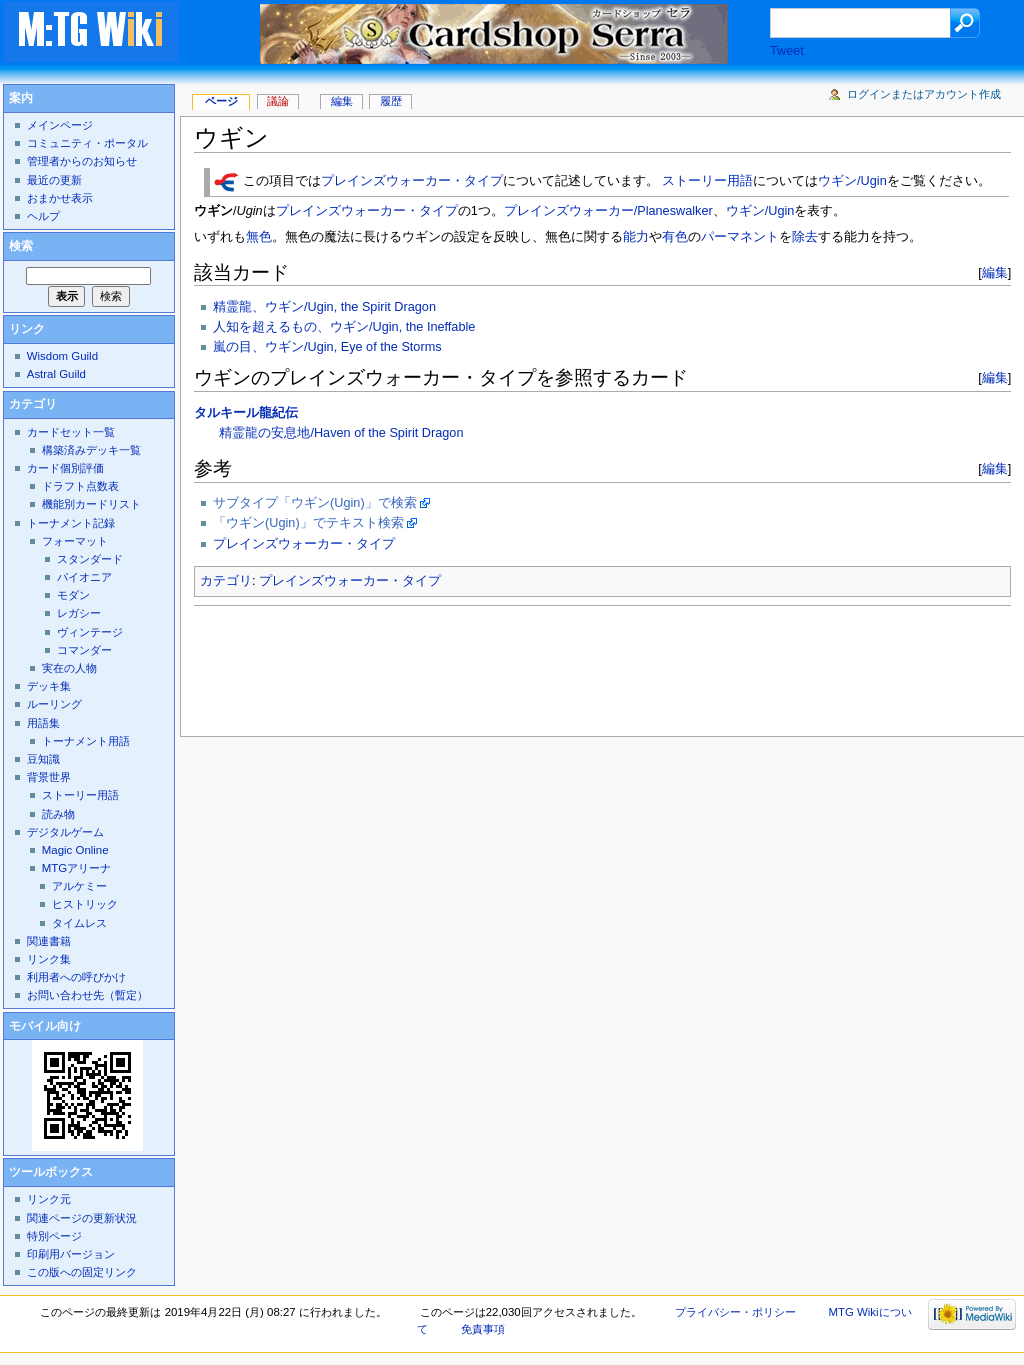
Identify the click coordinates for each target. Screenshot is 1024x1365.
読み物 (58, 814)
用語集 (43, 723)
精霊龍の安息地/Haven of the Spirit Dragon (341, 433)
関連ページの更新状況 (82, 1218)
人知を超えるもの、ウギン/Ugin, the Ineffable (344, 327)
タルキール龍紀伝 (246, 413)
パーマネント (740, 237)
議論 (278, 101)
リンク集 (49, 959)
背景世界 (49, 777)
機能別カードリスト (91, 504)
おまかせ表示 (60, 198)
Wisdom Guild (62, 356)
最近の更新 (54, 180)
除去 (805, 237)
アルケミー (79, 886)
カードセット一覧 (71, 432)
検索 (21, 246)
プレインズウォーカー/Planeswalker (608, 211)
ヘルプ (43, 216)
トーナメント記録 (71, 523)
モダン (73, 595)
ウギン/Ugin (852, 182)
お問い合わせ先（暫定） (87, 995)
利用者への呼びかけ (76, 977)
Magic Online (75, 850)
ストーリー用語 (707, 182)
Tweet (787, 51)
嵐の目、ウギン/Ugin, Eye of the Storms (327, 347)
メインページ (60, 125)
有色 (675, 237)
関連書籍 (49, 941)
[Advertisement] (558, 665)
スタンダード (90, 559)
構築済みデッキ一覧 (91, 450)
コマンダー (84, 650)
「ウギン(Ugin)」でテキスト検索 (308, 523)
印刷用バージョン (71, 1254)
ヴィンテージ (90, 632)
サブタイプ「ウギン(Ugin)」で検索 (315, 503)
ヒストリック (85, 904)
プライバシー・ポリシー (735, 1312)
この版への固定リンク (82, 1272)
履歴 (391, 101)
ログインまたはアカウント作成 (924, 94)
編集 (995, 272)
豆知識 (43, 759)
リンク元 (49, 1199)
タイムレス (79, 923)
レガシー (79, 613)
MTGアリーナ (76, 868)
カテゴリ (226, 581)
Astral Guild (56, 374)
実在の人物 (69, 668)
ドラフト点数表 (80, 486)
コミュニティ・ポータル (87, 143)
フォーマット (75, 541)
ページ (221, 101)
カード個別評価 (65, 468)
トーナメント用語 (86, 741)
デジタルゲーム (65, 832)
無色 (259, 237)
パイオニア (84, 577)
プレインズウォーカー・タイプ (412, 182)
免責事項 (483, 1329)
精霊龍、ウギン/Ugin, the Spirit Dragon (324, 307)
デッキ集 (49, 686)
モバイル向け (45, 1026)
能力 (636, 237)
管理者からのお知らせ (82, 161)
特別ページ (54, 1236)
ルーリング (54, 704)
